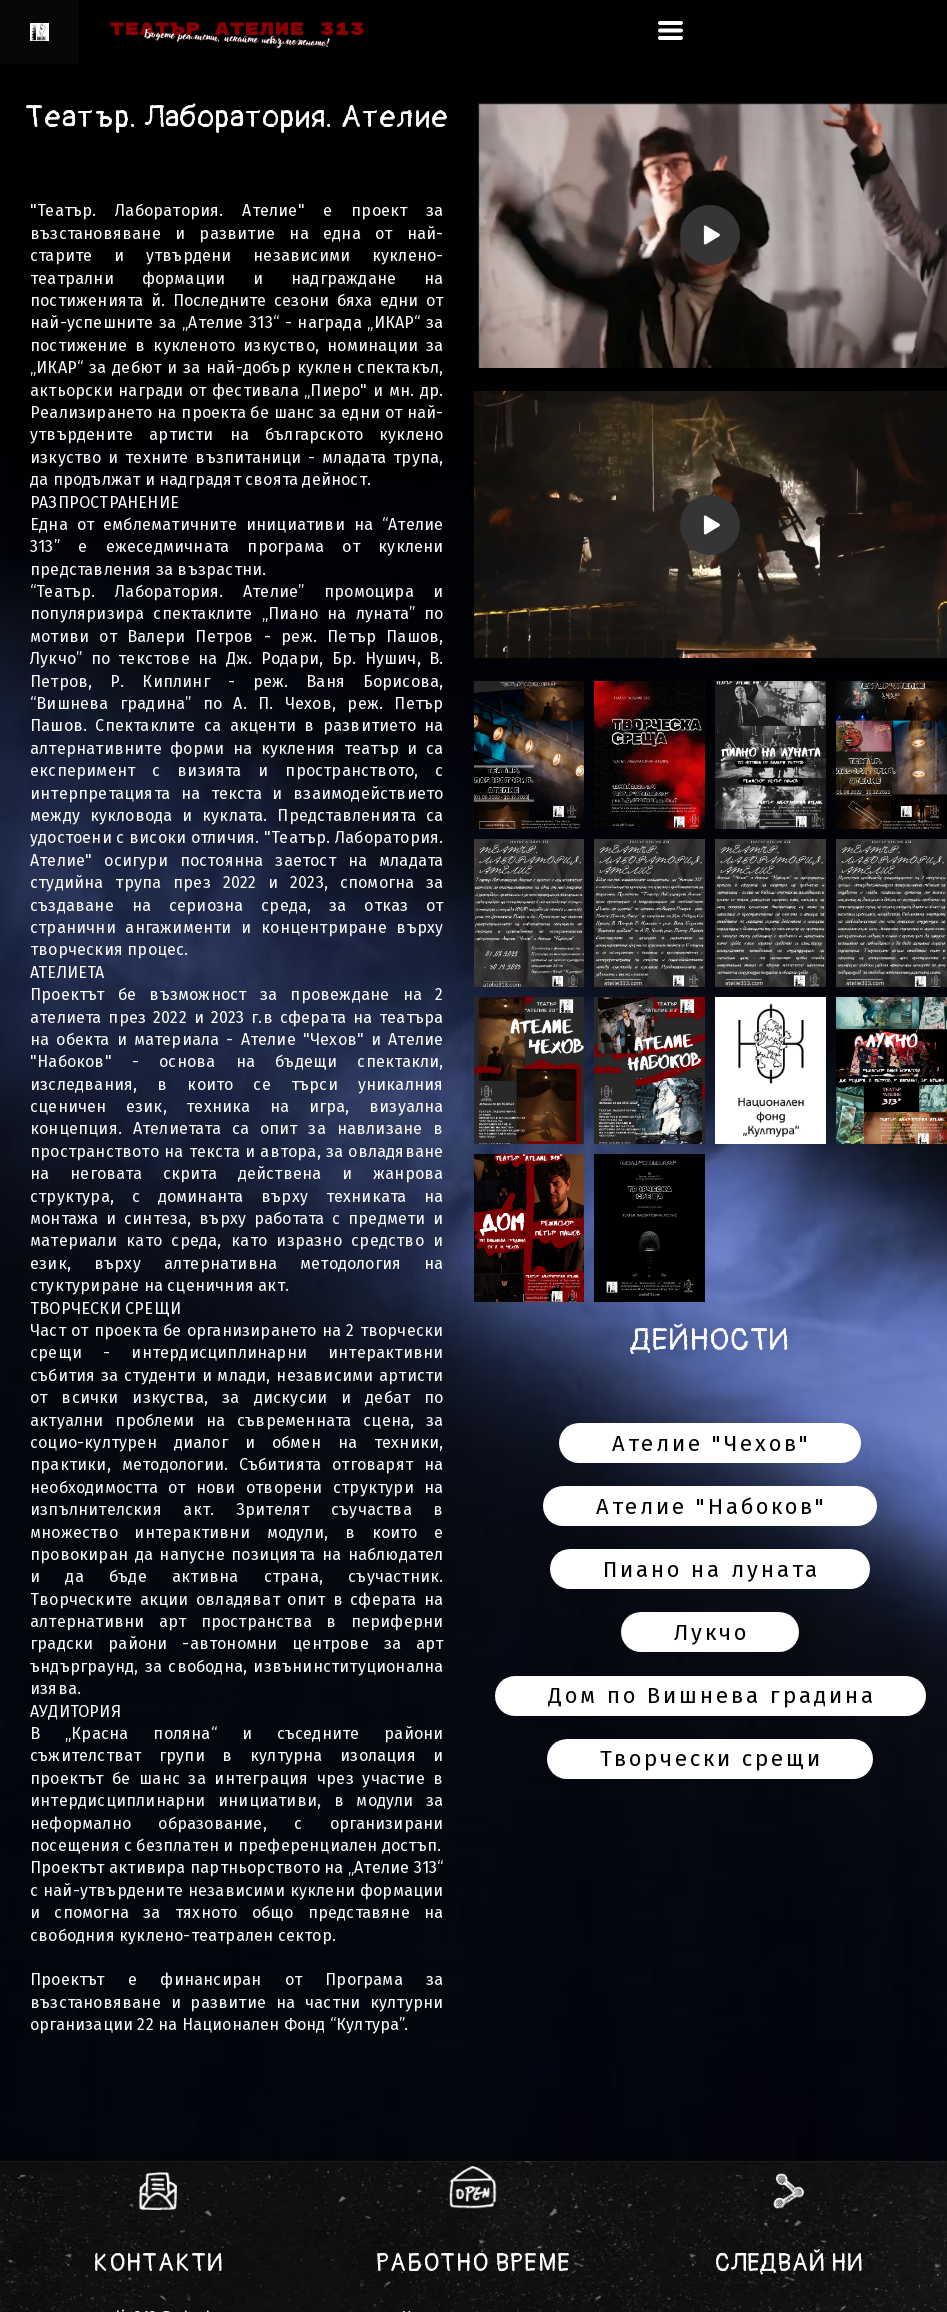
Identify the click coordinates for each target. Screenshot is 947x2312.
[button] (670, 30)
